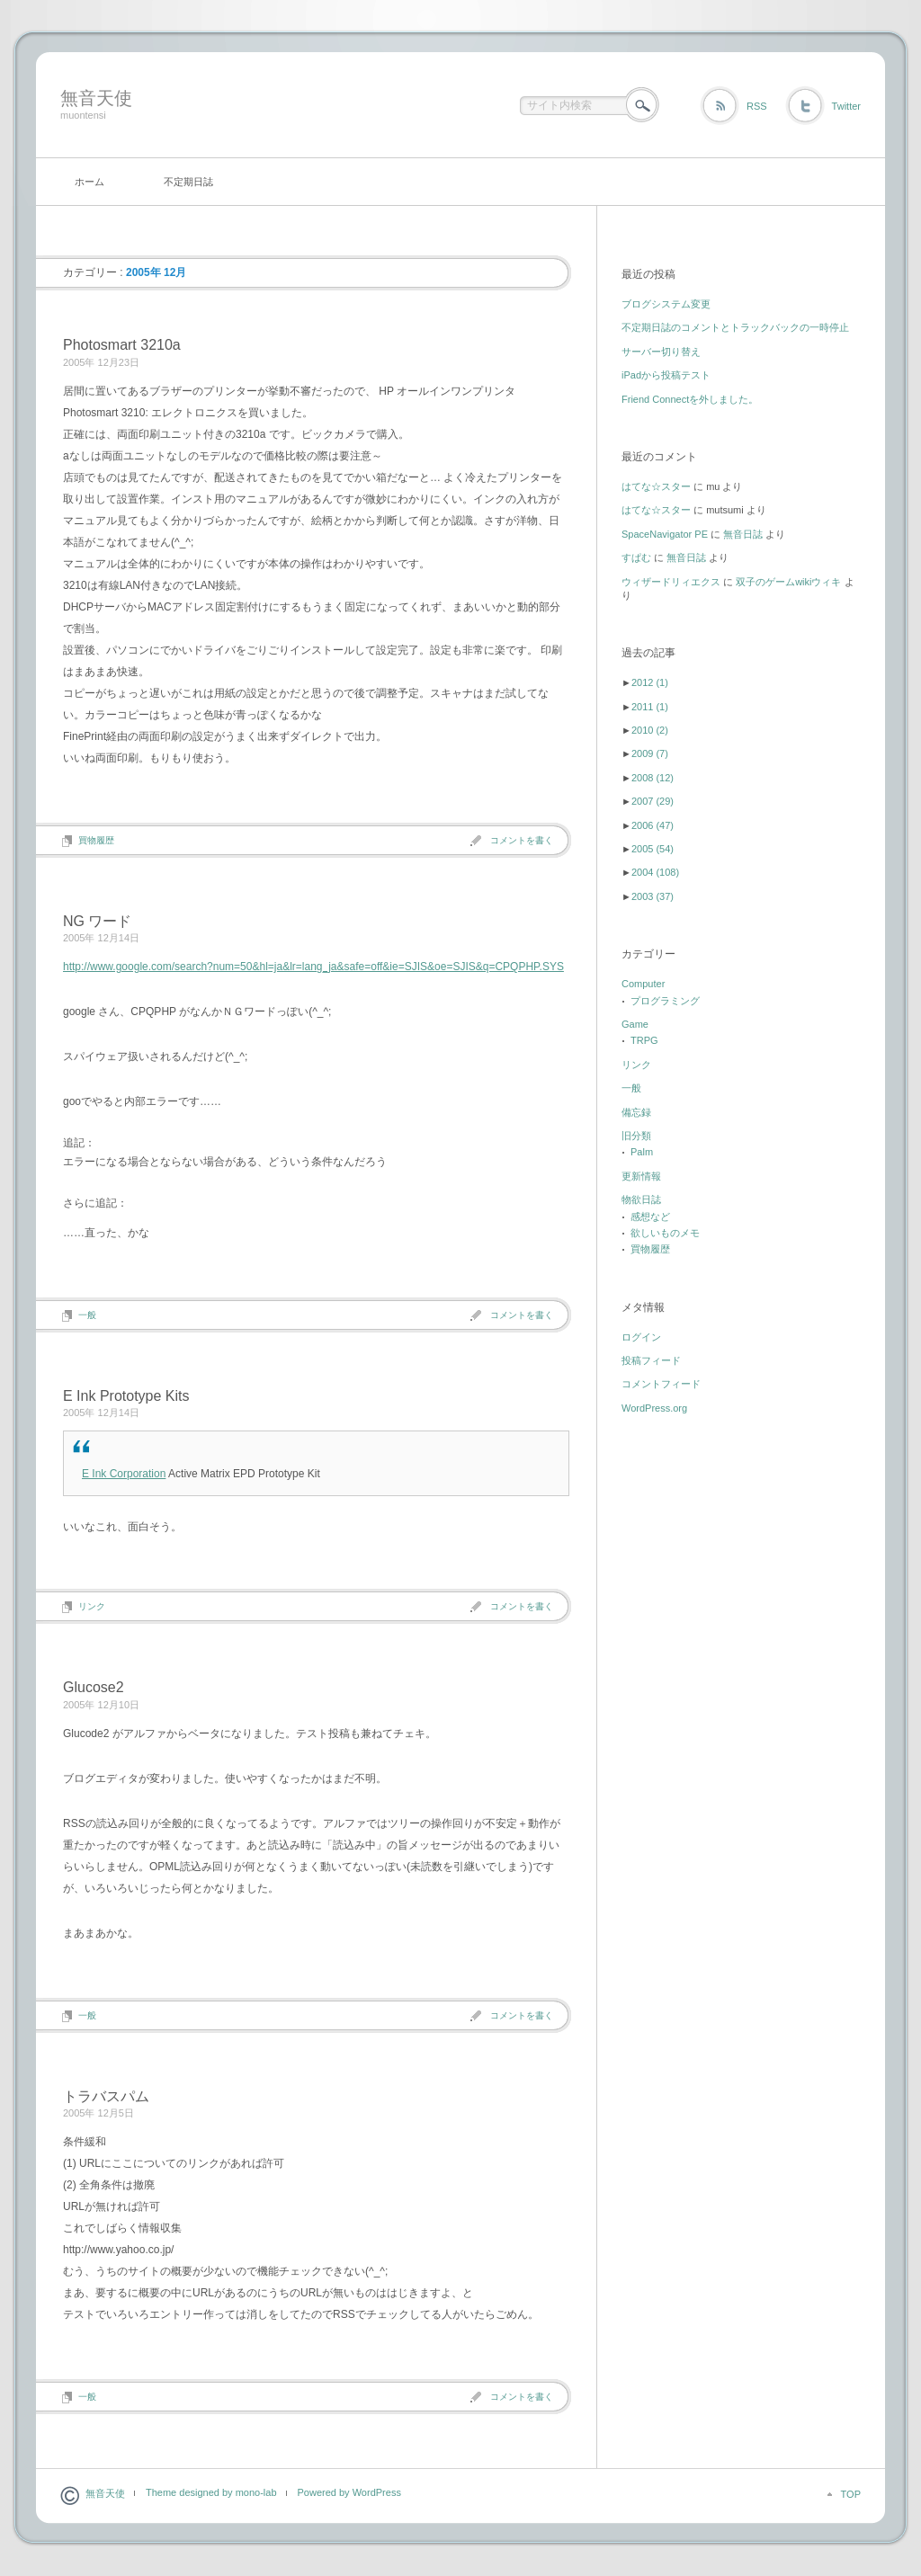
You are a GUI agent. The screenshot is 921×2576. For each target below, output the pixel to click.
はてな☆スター (656, 486)
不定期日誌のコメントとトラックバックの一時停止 (735, 327)
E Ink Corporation (123, 1473)
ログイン (641, 1337)
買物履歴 (96, 840)
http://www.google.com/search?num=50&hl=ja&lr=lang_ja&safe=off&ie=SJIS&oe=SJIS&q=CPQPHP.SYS (313, 966)
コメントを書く (521, 840)
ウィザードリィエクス (670, 581)
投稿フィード (651, 1360)
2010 (649, 730)
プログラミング (665, 1000)
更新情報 (641, 1176)
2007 (652, 801)
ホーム (89, 181)
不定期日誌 (188, 181)
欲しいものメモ (665, 1232)
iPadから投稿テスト (666, 375)
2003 (652, 896)
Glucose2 (93, 1687)
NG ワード (97, 921)
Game (634, 1024)
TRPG (644, 1040)
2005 (652, 848)
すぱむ (636, 557)
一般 (87, 1315)
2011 (649, 706)
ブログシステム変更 (666, 304)
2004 (655, 872)
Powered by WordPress (349, 2492)
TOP (851, 2494)
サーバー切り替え (661, 351)
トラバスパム (106, 2096)
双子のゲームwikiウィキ (788, 581)
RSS (757, 106)
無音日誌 (743, 534)
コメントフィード (661, 1383)
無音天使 (96, 98)
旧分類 (636, 1135)
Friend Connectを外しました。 (689, 399)
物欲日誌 (641, 1199)
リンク (91, 1606)
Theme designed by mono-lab (211, 2492)
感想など (650, 1216)
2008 (652, 777)
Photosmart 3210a (122, 344)
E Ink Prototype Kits (126, 1396)
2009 (649, 753)
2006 (652, 825)
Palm (641, 1151)
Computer (643, 983)
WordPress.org (654, 1408)
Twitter (846, 106)
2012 (649, 682)
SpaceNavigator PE (664, 534)
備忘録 (636, 1112)
